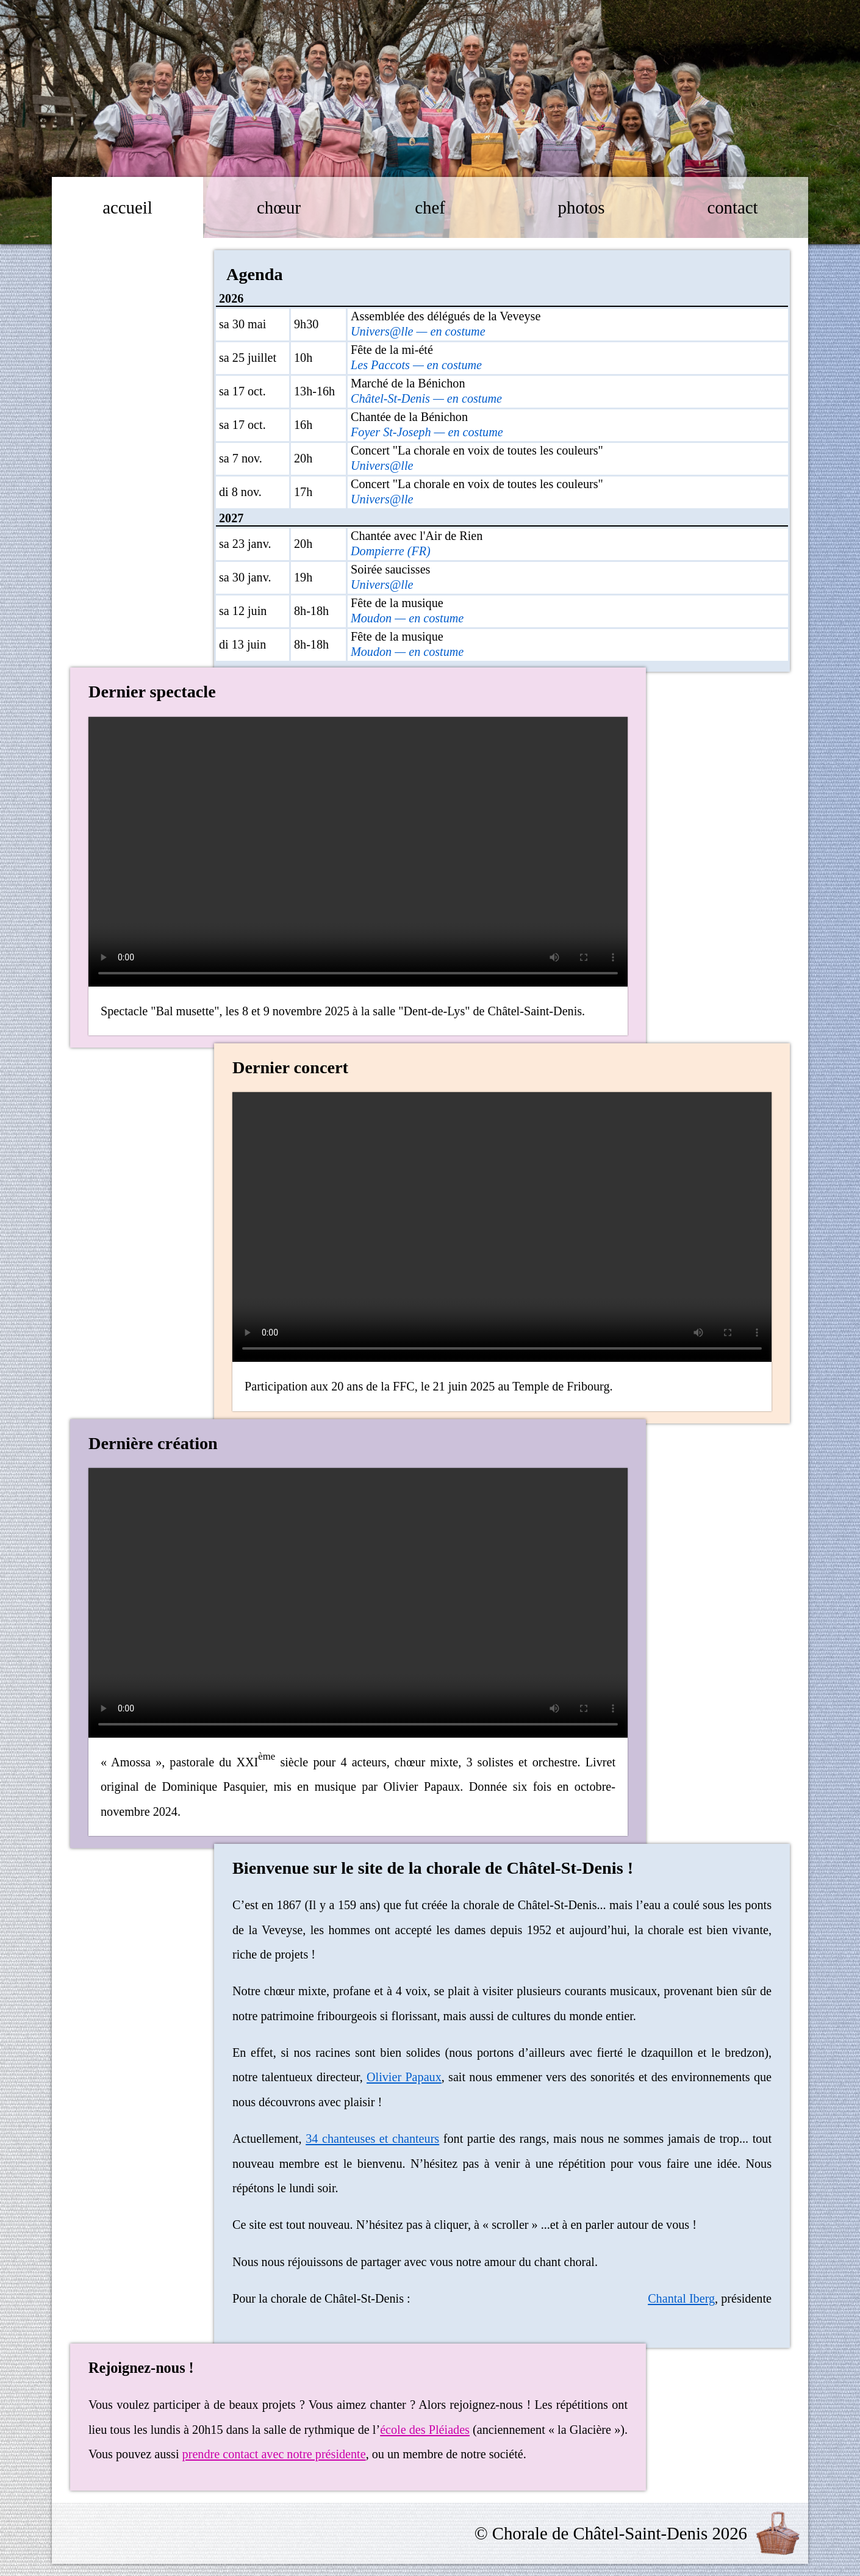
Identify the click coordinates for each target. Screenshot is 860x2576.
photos (581, 207)
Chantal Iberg (681, 2298)
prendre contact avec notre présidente (274, 2454)
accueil (127, 207)
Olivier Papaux (404, 2077)
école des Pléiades (425, 2429)
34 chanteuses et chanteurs (372, 2138)
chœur (279, 207)
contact (732, 207)
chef (430, 207)
